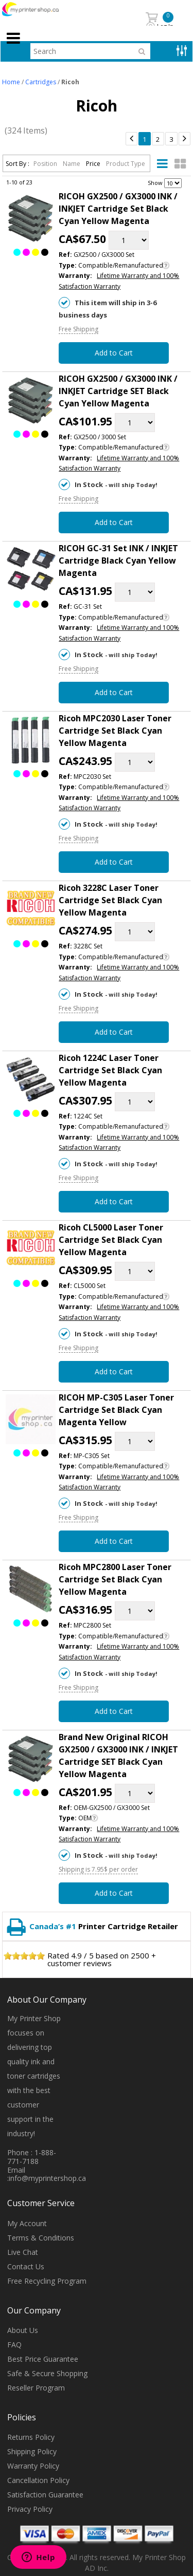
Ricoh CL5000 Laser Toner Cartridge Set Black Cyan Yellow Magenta (111, 1240)
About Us (22, 2330)
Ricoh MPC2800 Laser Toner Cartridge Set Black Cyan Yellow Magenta (115, 1579)
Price (94, 163)
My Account (27, 2223)
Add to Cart (114, 353)
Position (46, 163)
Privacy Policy (29, 2509)
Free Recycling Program (46, 2281)
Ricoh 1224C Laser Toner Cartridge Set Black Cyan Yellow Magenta (110, 1070)
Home (11, 82)
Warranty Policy (33, 2466)
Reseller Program (36, 2388)
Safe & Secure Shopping (47, 2373)
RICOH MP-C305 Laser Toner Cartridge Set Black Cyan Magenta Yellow (116, 1410)
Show (155, 182)
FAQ (14, 2344)
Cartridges (40, 82)
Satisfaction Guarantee (45, 2494)
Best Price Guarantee (42, 2359)
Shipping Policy (32, 2451)
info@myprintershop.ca (47, 2178)
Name (72, 163)
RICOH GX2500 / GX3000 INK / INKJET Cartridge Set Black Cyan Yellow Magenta (118, 209)
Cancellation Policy (38, 2480)
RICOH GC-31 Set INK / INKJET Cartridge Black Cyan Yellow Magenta (118, 560)
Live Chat (22, 2252)
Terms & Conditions (40, 2238)
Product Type (125, 163)
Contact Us (25, 2266)
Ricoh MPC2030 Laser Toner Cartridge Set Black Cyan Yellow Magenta (115, 731)
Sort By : (17, 163)
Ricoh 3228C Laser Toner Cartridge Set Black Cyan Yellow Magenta (110, 900)
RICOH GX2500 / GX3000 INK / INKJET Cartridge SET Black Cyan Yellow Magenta (118, 391)
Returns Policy (31, 2437)
